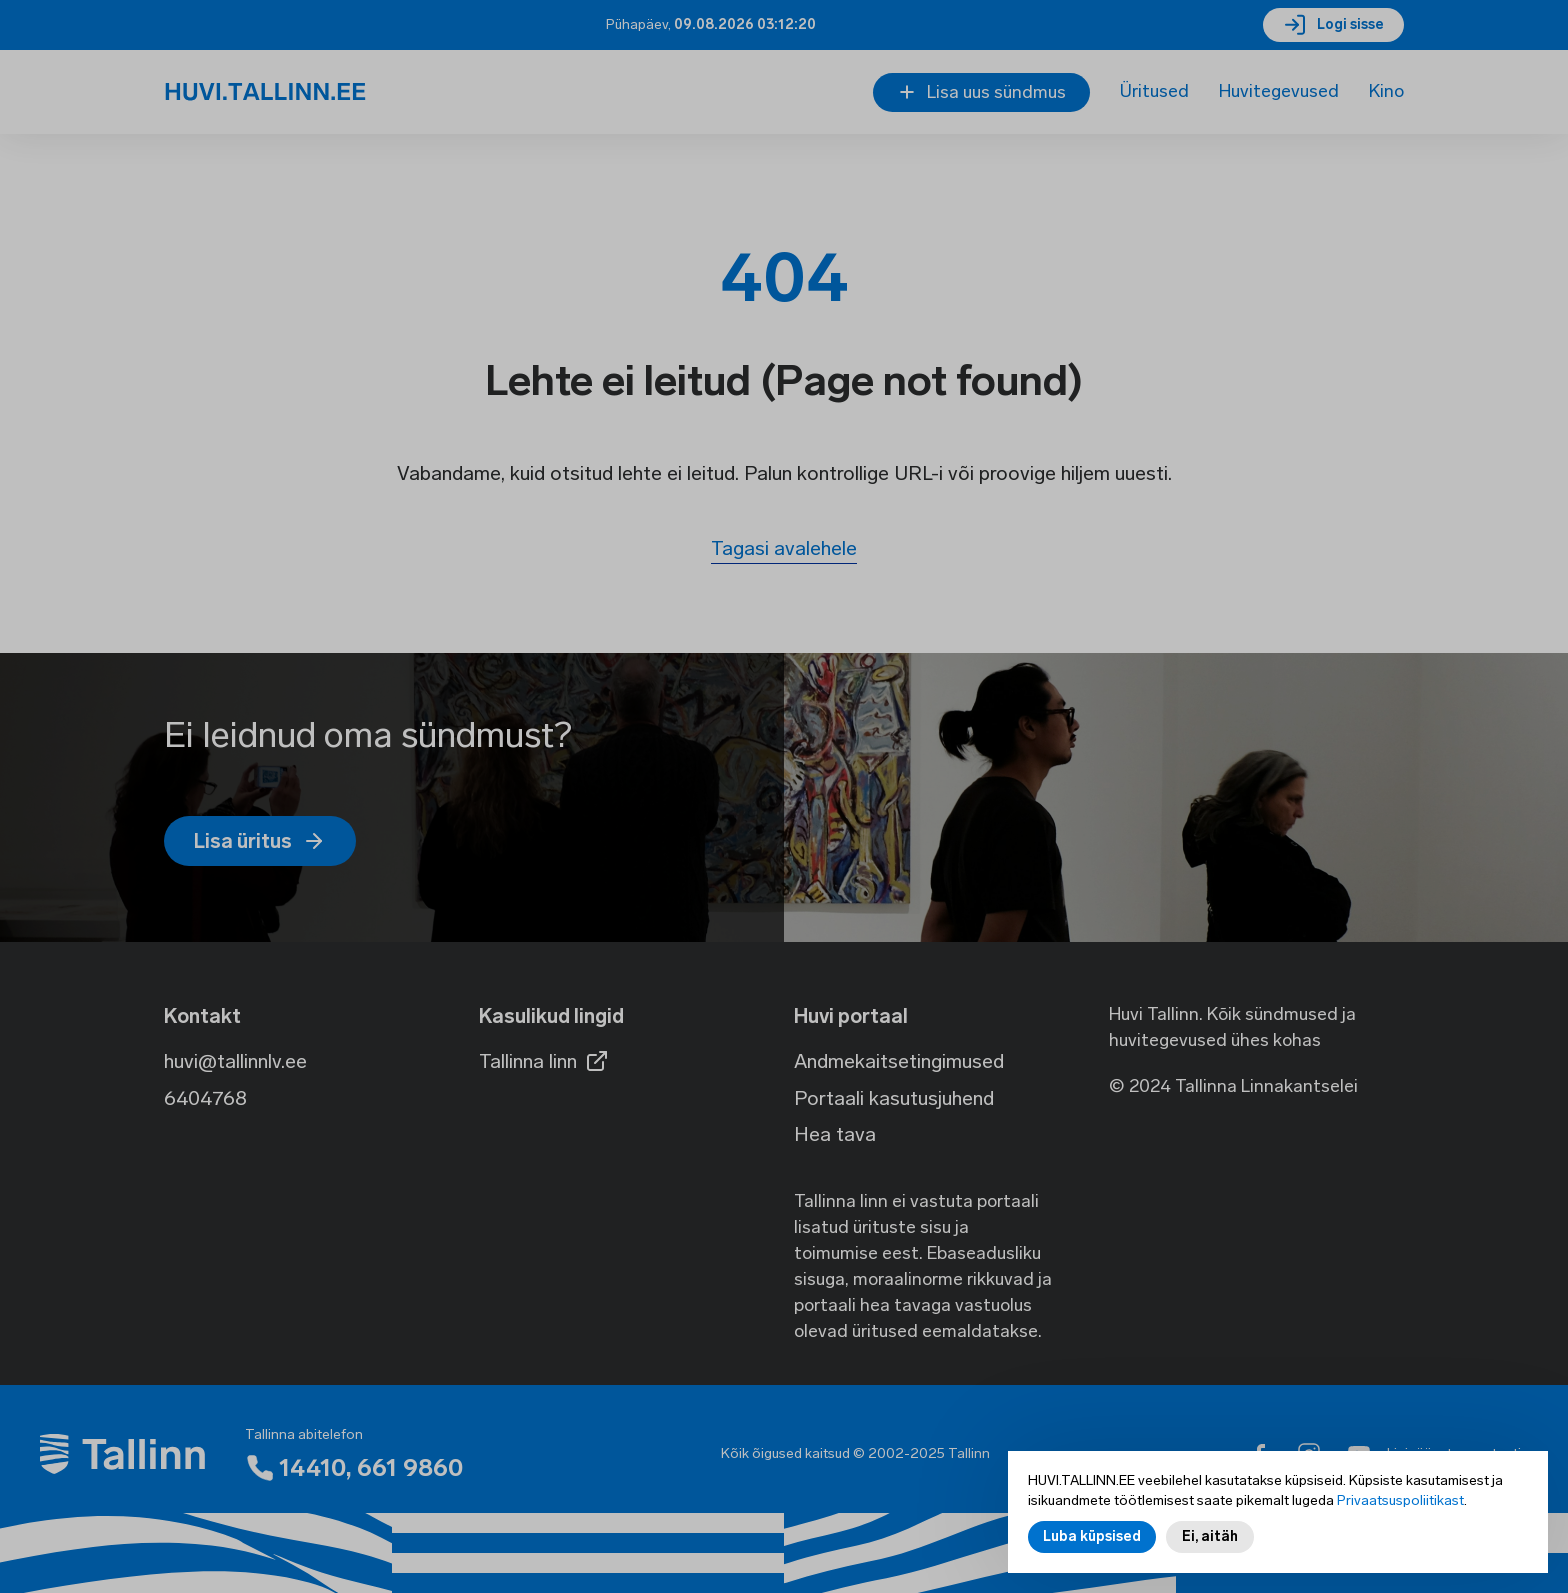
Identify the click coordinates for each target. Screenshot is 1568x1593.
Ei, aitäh (1210, 1544)
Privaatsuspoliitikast (1400, 1508)
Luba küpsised (1092, 1544)
